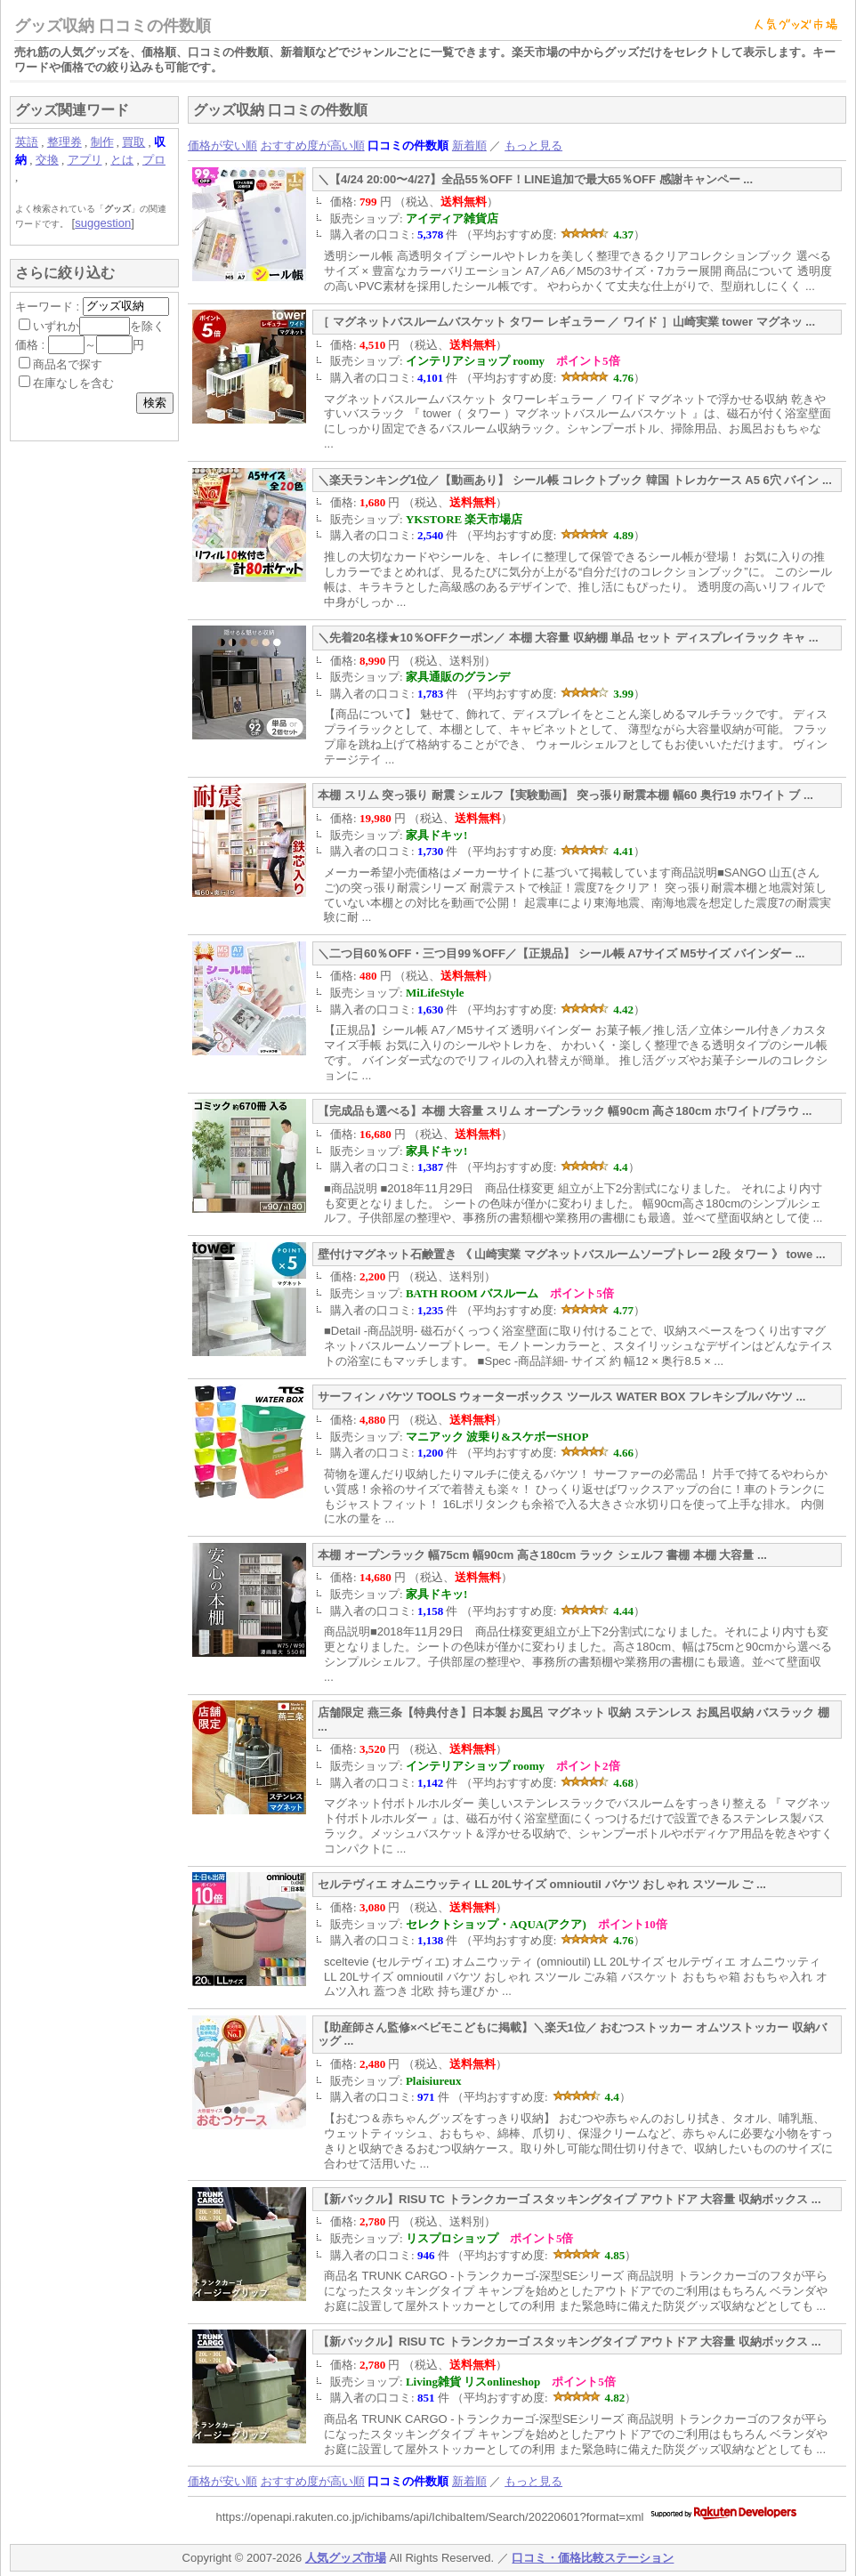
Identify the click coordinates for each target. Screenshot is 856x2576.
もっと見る (533, 145)
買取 (133, 142)
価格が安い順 (222, 145)
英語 (26, 142)
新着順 (469, 145)
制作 (102, 142)
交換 (47, 159)
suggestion (103, 223)
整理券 (64, 142)
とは (121, 159)
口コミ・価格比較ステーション (593, 2557)
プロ (154, 159)
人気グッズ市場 (345, 2557)
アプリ (85, 159)
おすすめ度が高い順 (313, 145)
